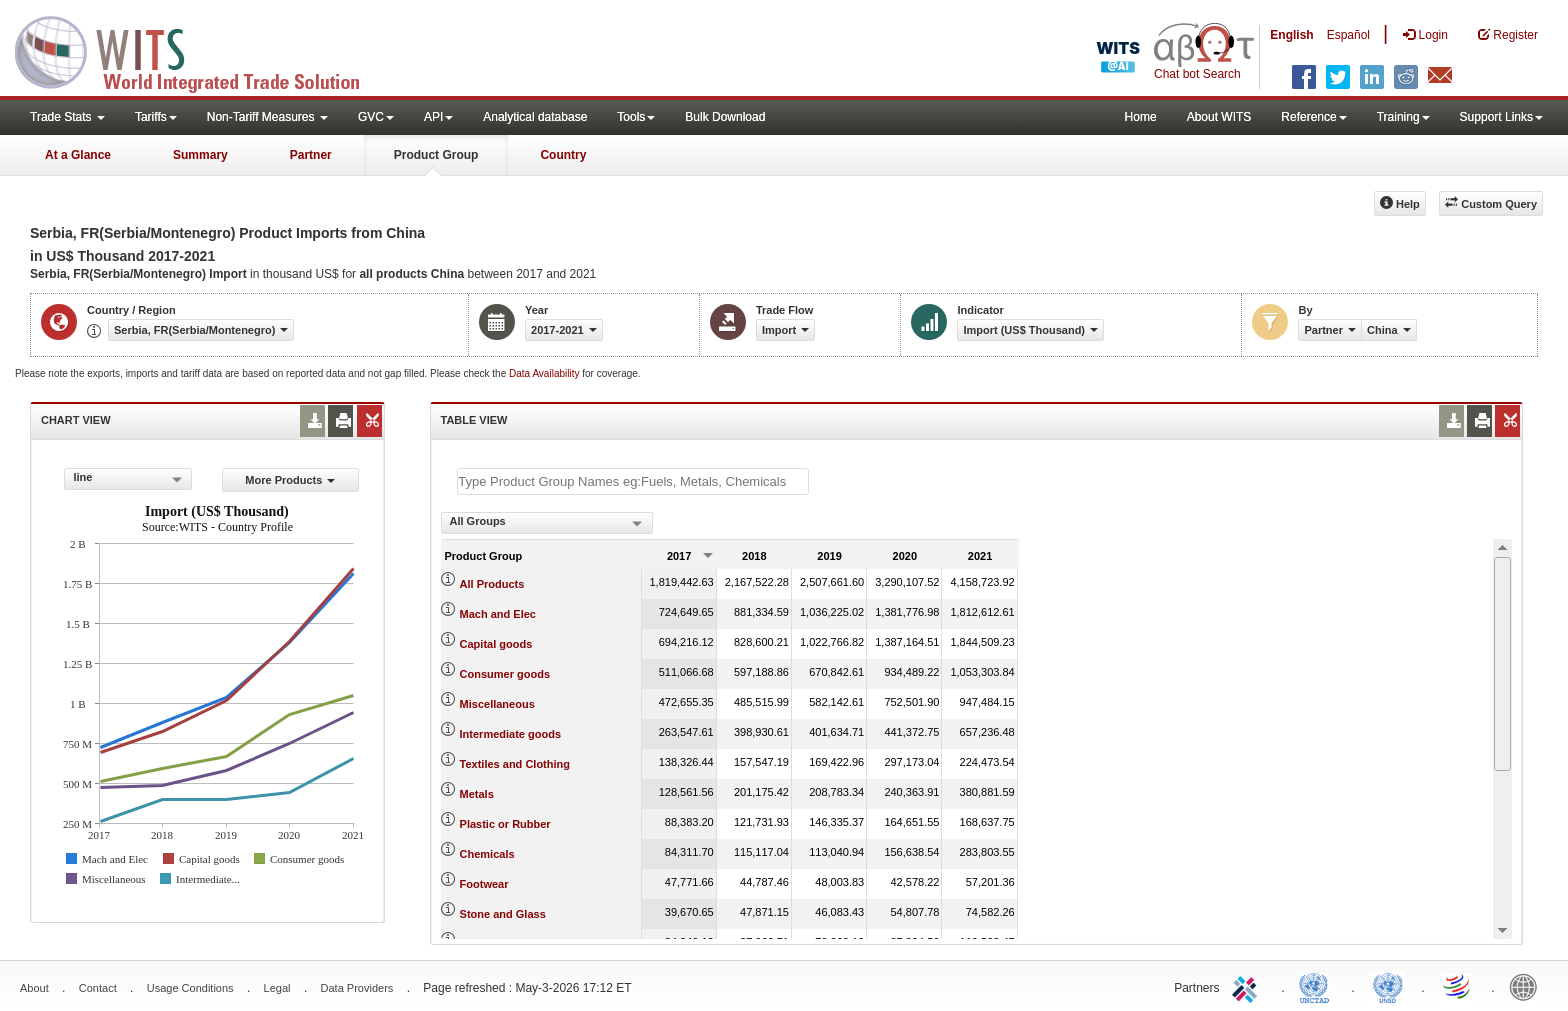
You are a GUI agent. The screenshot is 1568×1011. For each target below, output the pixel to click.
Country (563, 155)
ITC (1248, 986)
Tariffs (156, 117)
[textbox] (633, 481)
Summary (200, 155)
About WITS (1219, 117)
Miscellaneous (497, 704)
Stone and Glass (503, 914)
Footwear (484, 884)
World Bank (1528, 986)
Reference (1313, 117)
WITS (200, 50)
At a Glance (78, 155)
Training (1403, 117)
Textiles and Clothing (515, 764)
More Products (290, 480)
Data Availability (545, 373)
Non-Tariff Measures (267, 117)
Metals (477, 794)
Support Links (1501, 117)
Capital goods (496, 644)
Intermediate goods (510, 734)
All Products (492, 584)
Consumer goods (505, 674)
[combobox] (128, 479)
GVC (376, 117)
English (1291, 35)
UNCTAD (1318, 986)
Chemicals (487, 854)
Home (1141, 117)
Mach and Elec (498, 614)
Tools (636, 117)
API (438, 117)
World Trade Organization (1458, 986)
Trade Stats (67, 117)
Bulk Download (725, 117)
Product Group (436, 155)
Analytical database (535, 117)
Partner (311, 155)
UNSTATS (1388, 986)
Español (1348, 35)
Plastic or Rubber (505, 824)
